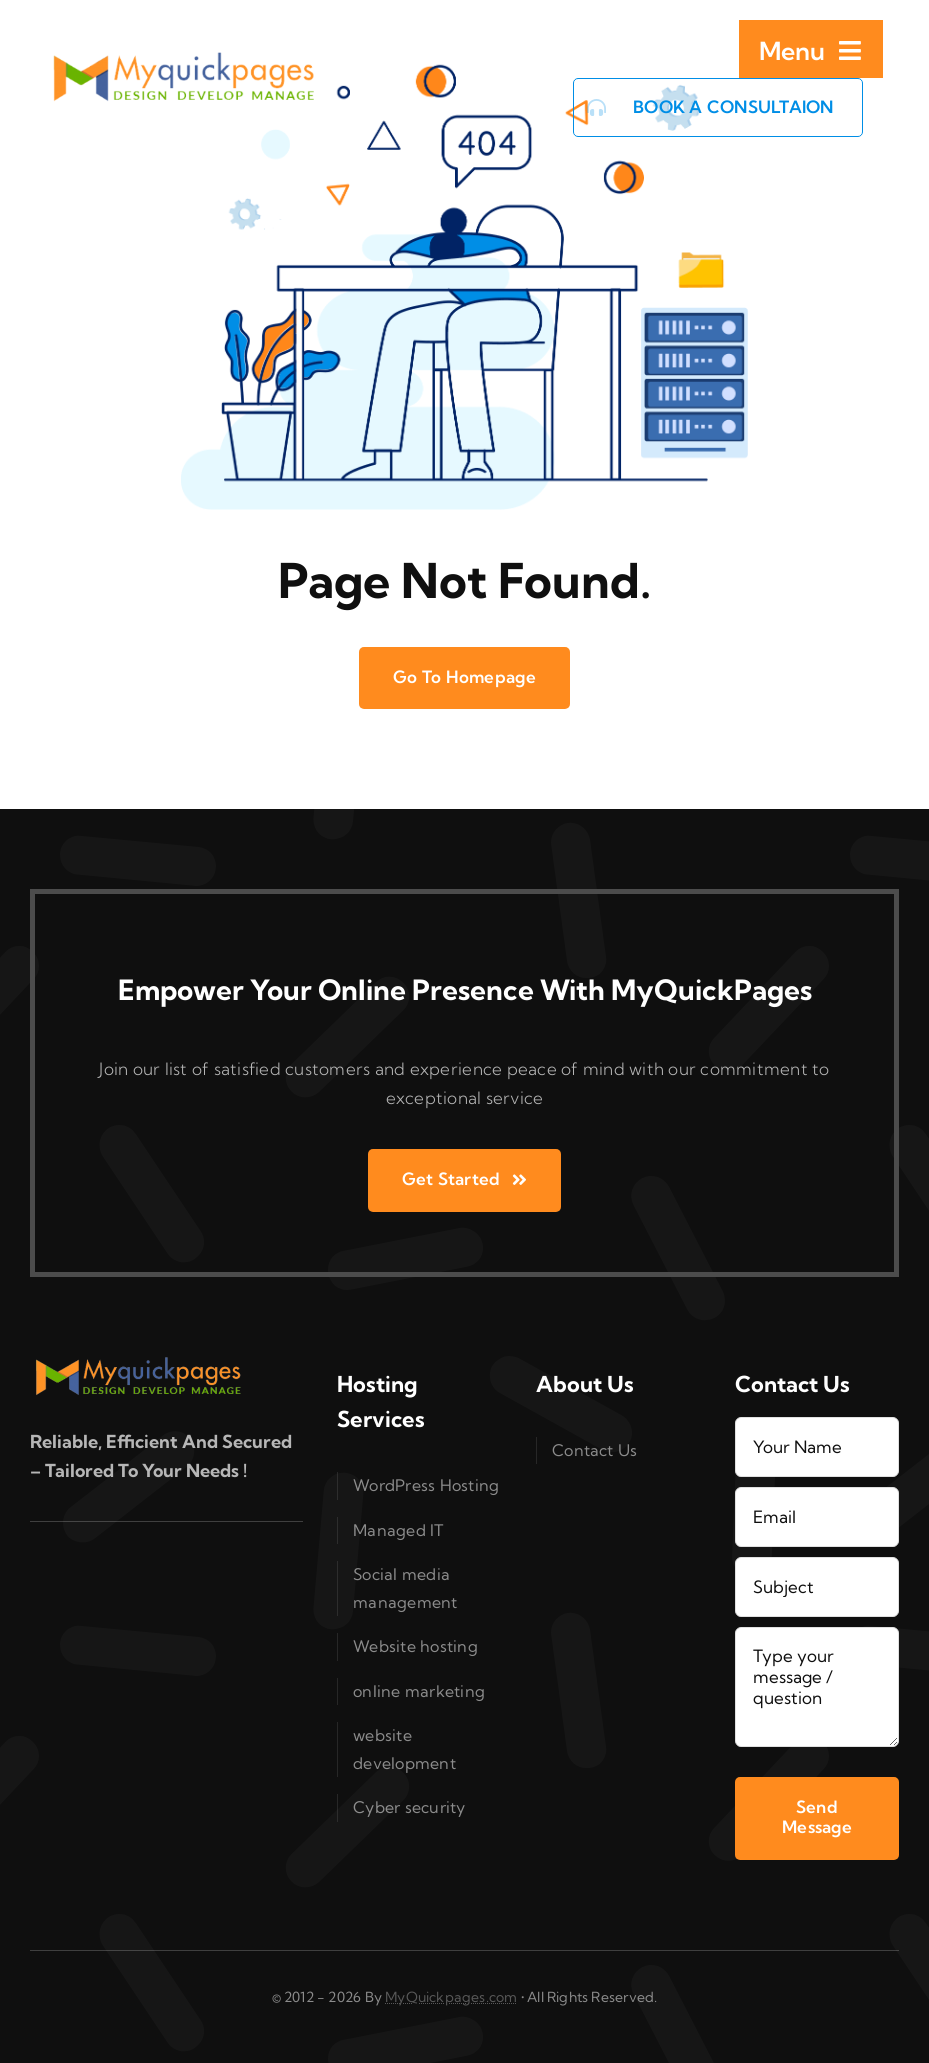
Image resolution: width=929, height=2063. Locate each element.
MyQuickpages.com (451, 1997)
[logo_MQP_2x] (186, 60)
